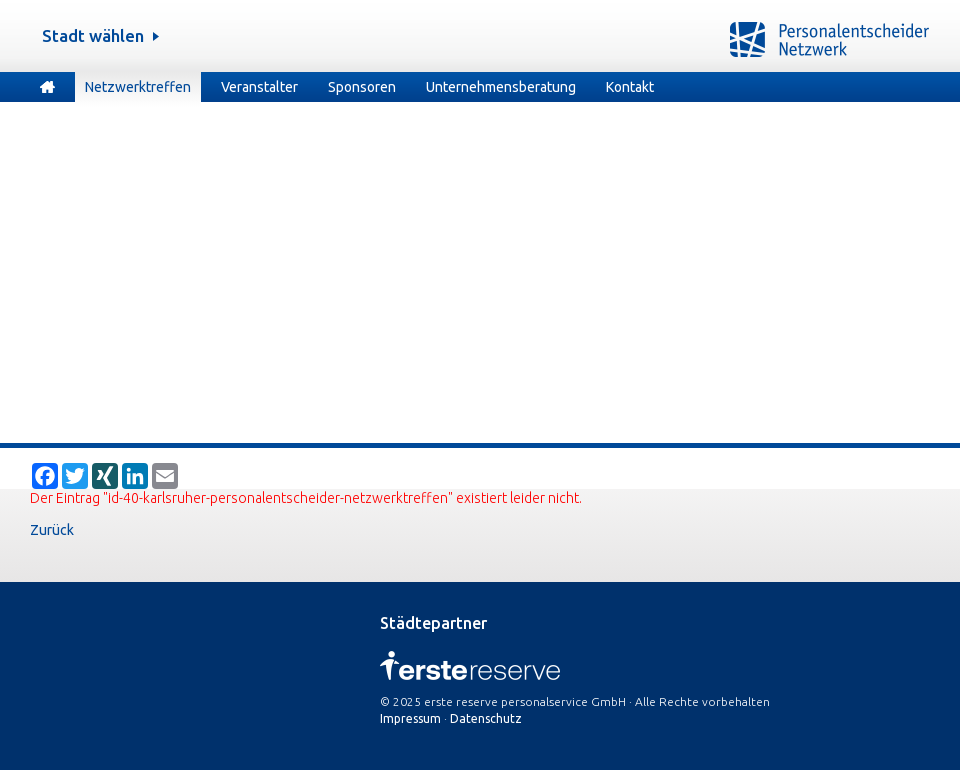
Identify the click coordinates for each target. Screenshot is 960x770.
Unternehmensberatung (501, 87)
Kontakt (630, 87)
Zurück (52, 530)
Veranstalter (259, 87)
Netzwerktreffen (138, 87)
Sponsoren (362, 87)
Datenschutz (486, 718)
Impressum (410, 718)
